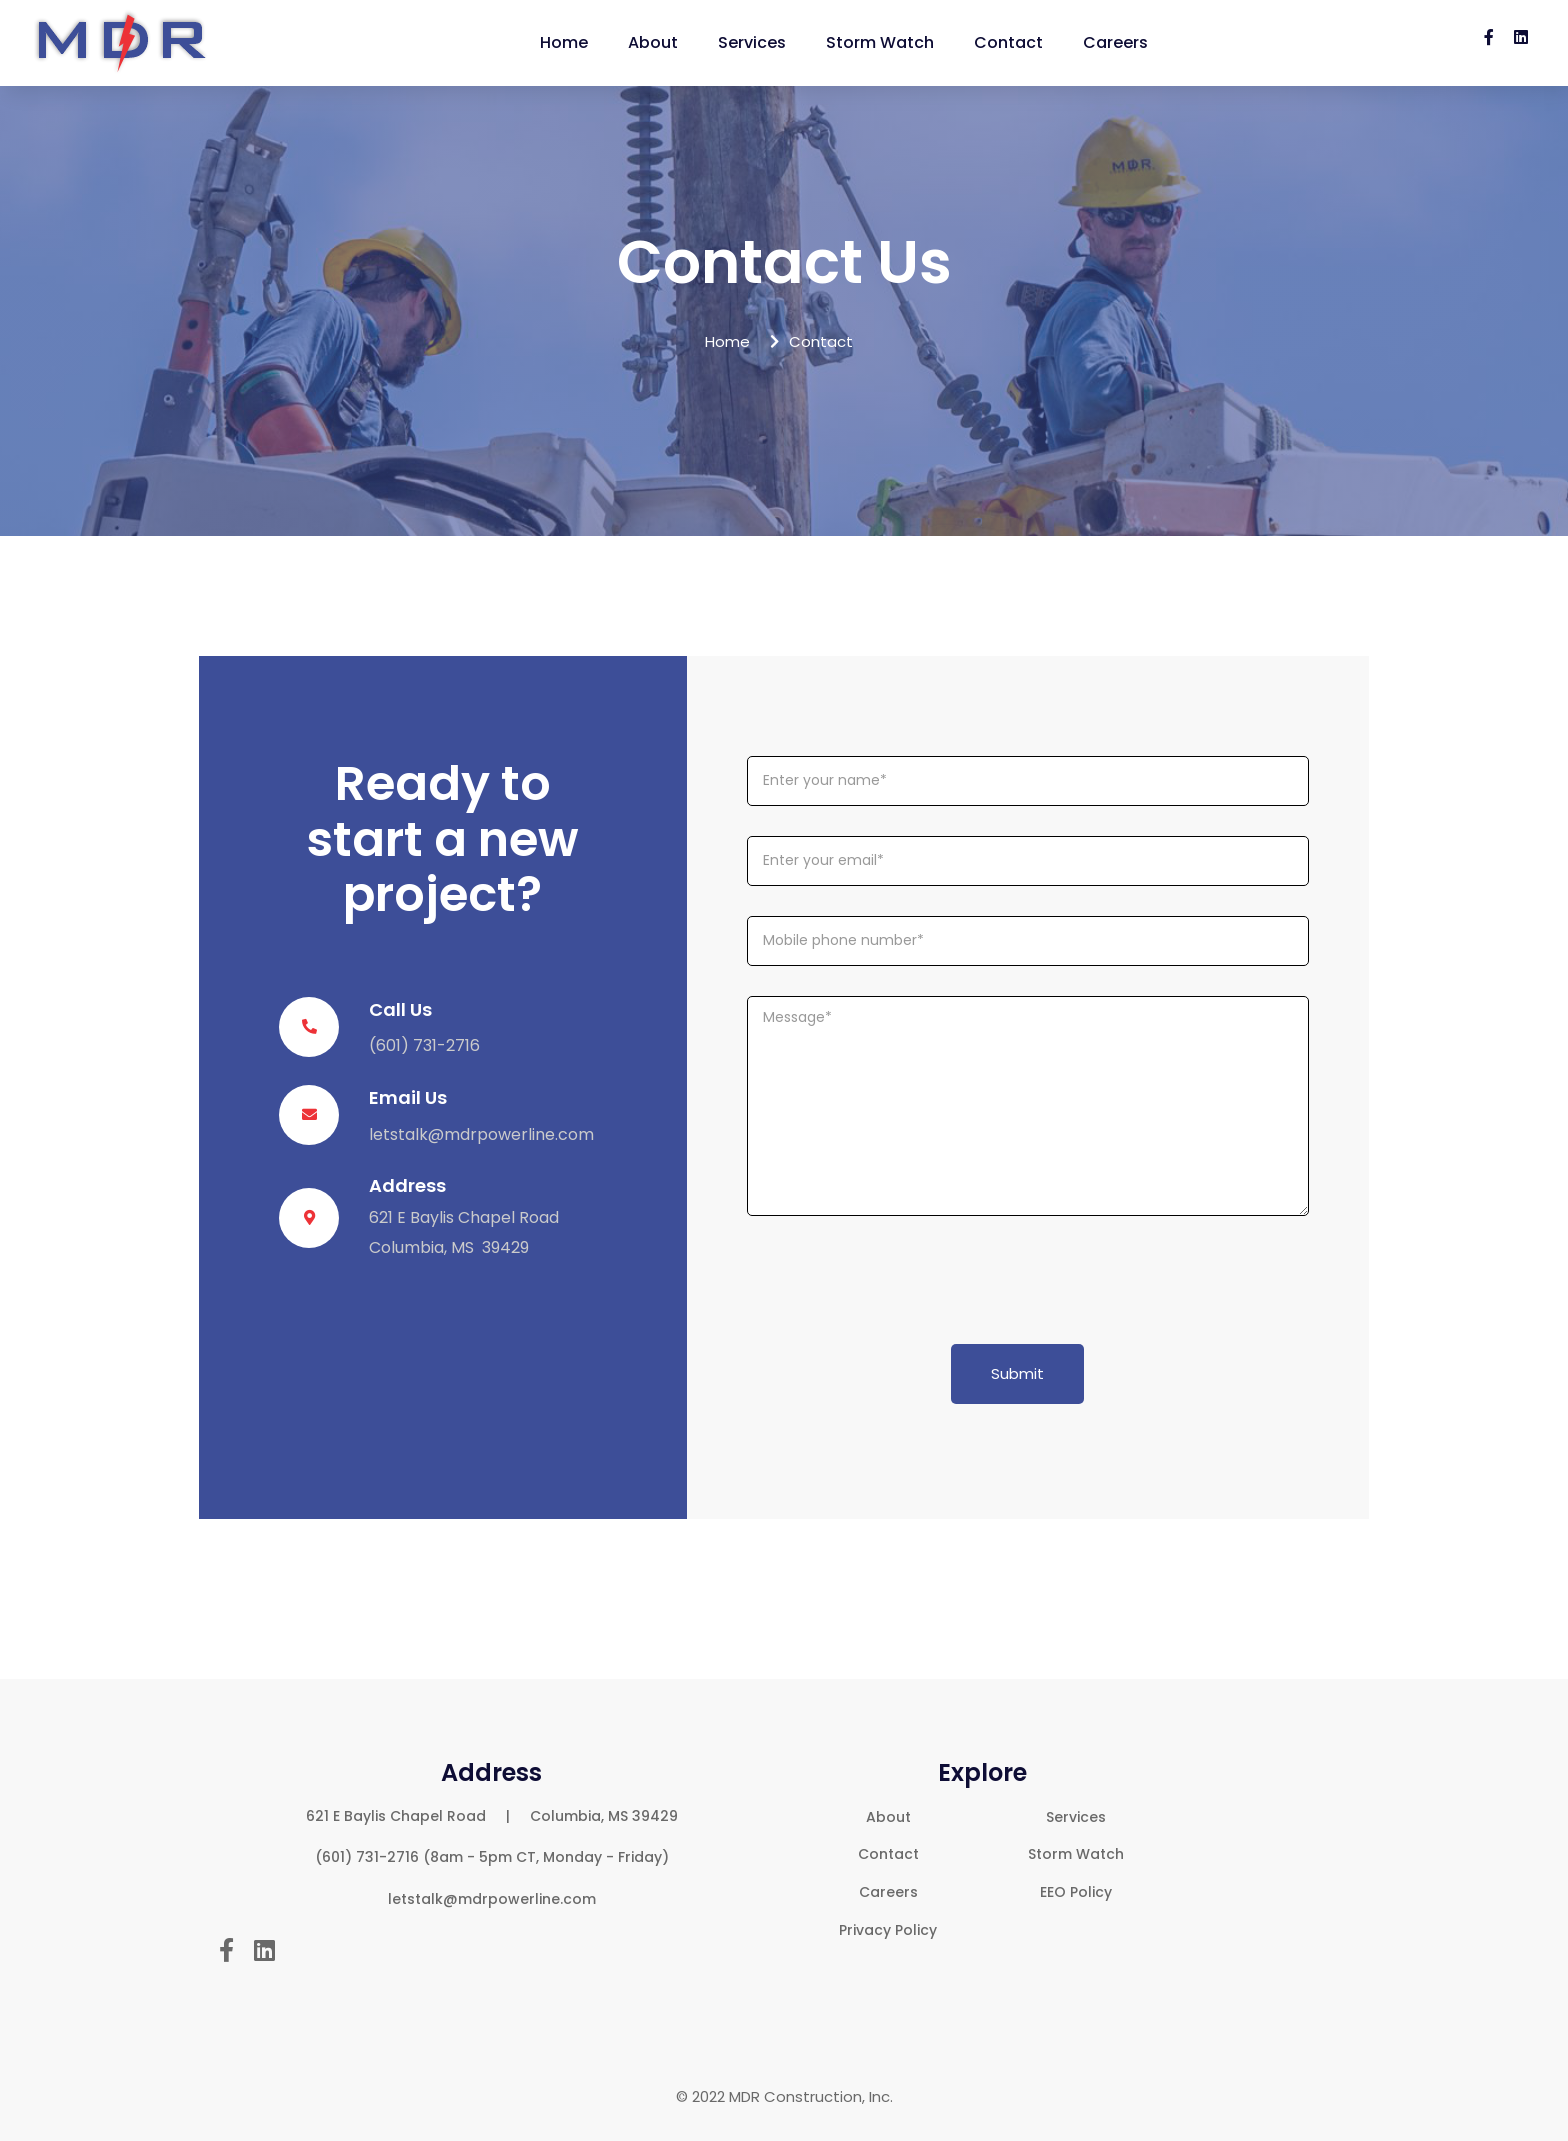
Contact (1008, 42)
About (653, 42)
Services (752, 42)
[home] (122, 43)
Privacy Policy (888, 1930)
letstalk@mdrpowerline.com (481, 1134)
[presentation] (899, 1285)
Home (564, 42)
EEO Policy (1076, 1892)
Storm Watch (880, 42)
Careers (1115, 42)
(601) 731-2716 (424, 1045)
